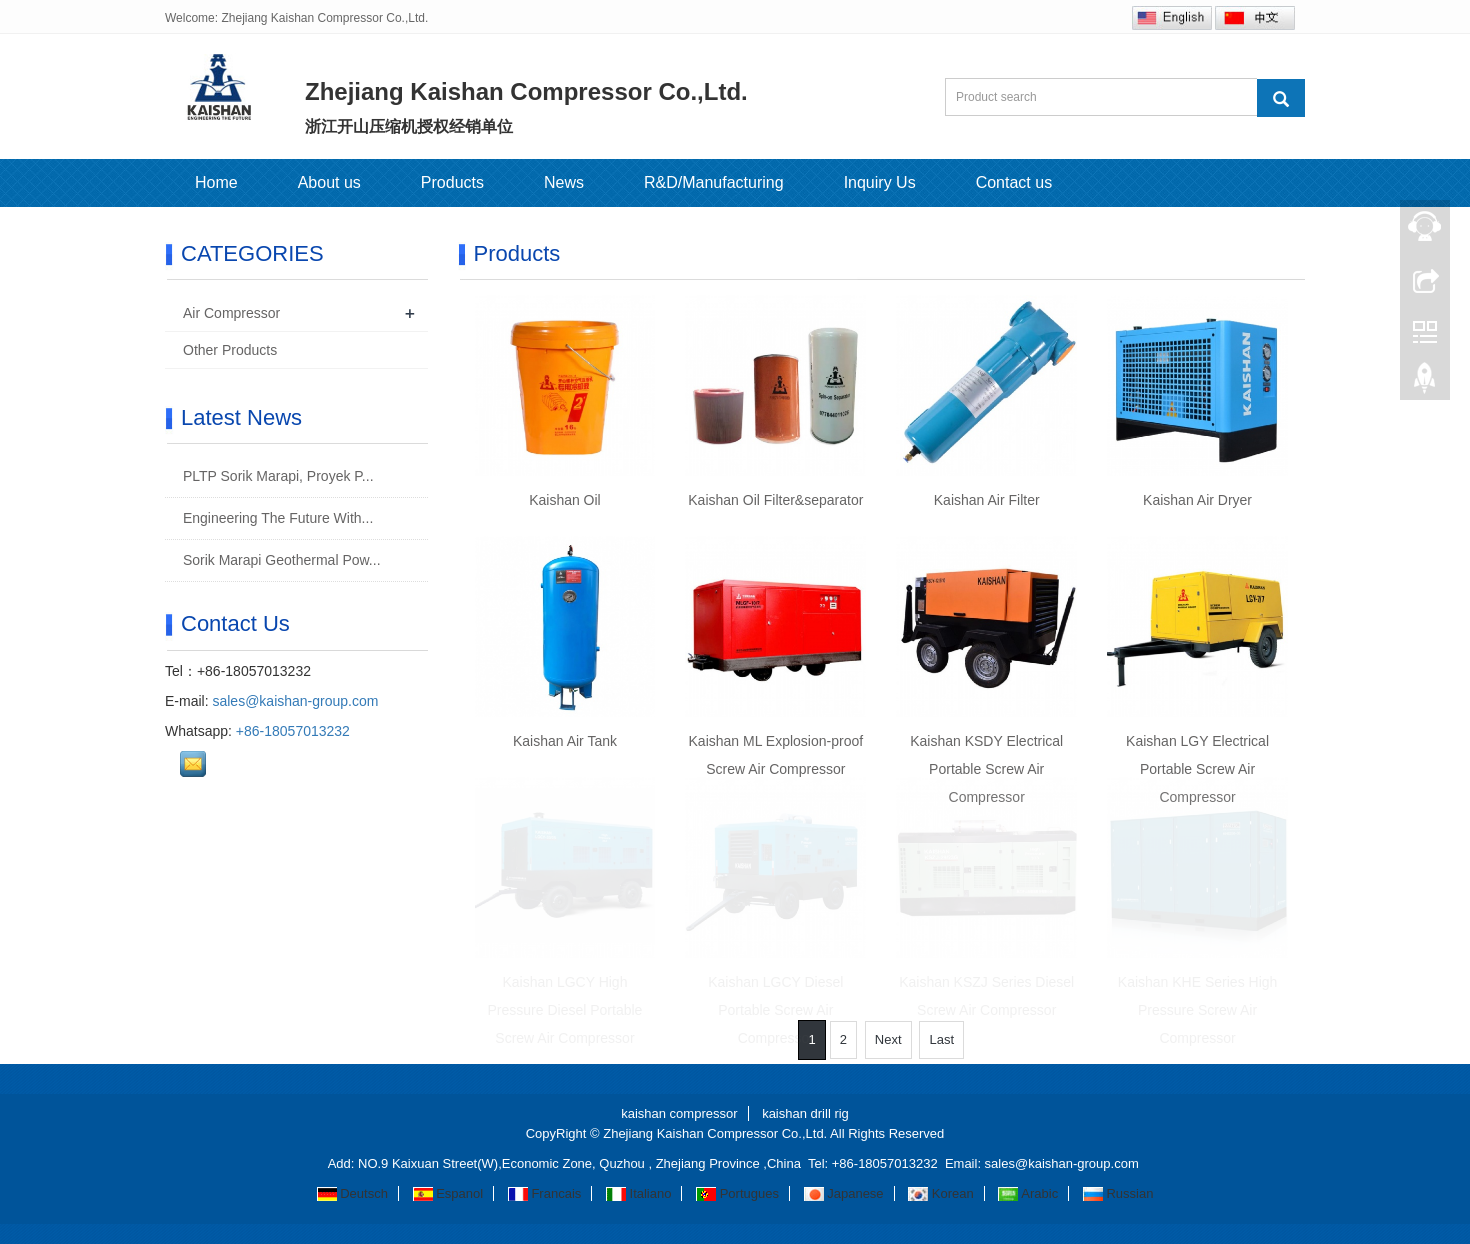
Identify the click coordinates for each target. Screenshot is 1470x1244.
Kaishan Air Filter (987, 500)
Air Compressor (231, 313)
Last (941, 1039)
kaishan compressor (679, 1113)
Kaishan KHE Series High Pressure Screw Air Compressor (1198, 1010)
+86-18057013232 (293, 731)
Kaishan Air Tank (565, 741)
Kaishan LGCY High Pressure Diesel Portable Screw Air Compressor (565, 1010)
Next (888, 1039)
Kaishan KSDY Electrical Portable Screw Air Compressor (986, 769)
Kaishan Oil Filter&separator (775, 500)
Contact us (1014, 182)
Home (216, 182)
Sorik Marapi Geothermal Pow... (280, 560)
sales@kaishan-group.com (295, 701)
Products (452, 182)
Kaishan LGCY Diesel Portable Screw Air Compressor (775, 1010)
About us (329, 182)
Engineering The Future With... (276, 518)
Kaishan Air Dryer (1197, 500)
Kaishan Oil (565, 500)
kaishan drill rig (805, 1113)
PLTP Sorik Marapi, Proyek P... (276, 476)
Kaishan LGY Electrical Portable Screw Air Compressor (1197, 769)
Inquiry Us (880, 182)
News (564, 182)
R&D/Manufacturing (714, 182)
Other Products (230, 350)
